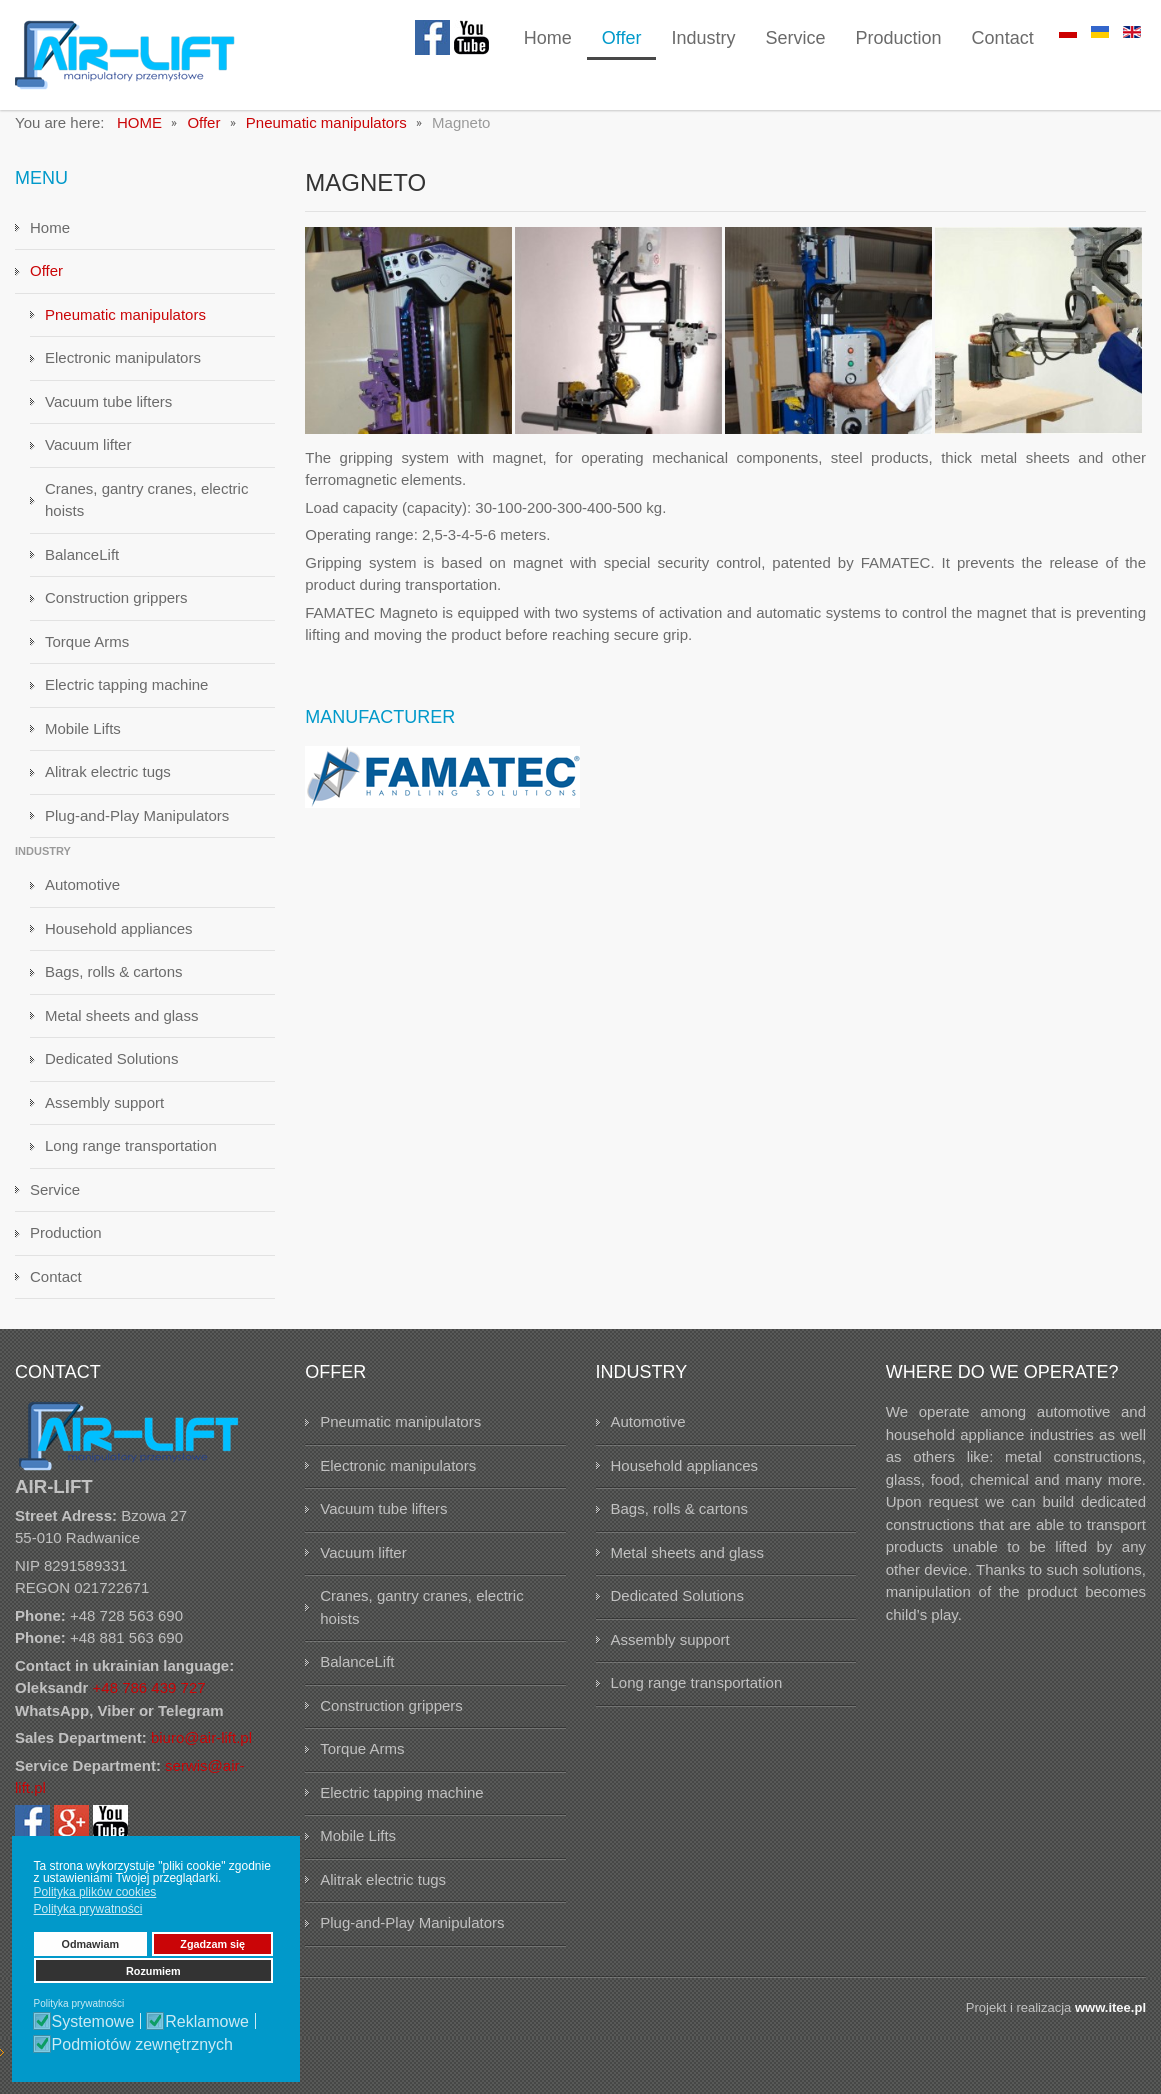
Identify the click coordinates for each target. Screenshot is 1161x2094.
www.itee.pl (1110, 2020)
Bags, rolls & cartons (114, 984)
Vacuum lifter (88, 457)
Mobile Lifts (83, 741)
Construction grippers (116, 610)
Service (55, 1202)
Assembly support (104, 1115)
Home (50, 240)
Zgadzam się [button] (212, 1944)
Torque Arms (87, 654)
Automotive (82, 897)
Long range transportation (131, 1158)
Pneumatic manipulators (125, 327)
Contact (56, 1289)
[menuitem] (548, 39)
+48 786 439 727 (149, 1700)
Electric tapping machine (126, 697)
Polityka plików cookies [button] (95, 1892)
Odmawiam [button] (91, 1944)
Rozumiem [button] (153, 1971)
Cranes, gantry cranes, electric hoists (146, 513)
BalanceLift (82, 567)
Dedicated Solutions (111, 1071)
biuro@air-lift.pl (201, 1750)
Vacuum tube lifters (108, 414)
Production (66, 1245)
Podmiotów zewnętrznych (142, 2045)
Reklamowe (207, 2022)
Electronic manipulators (123, 370)
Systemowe (93, 2022)
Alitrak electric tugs (108, 784)
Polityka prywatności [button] (88, 1909)
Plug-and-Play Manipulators (137, 828)
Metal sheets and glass (121, 1028)
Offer (46, 283)
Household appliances (119, 941)
